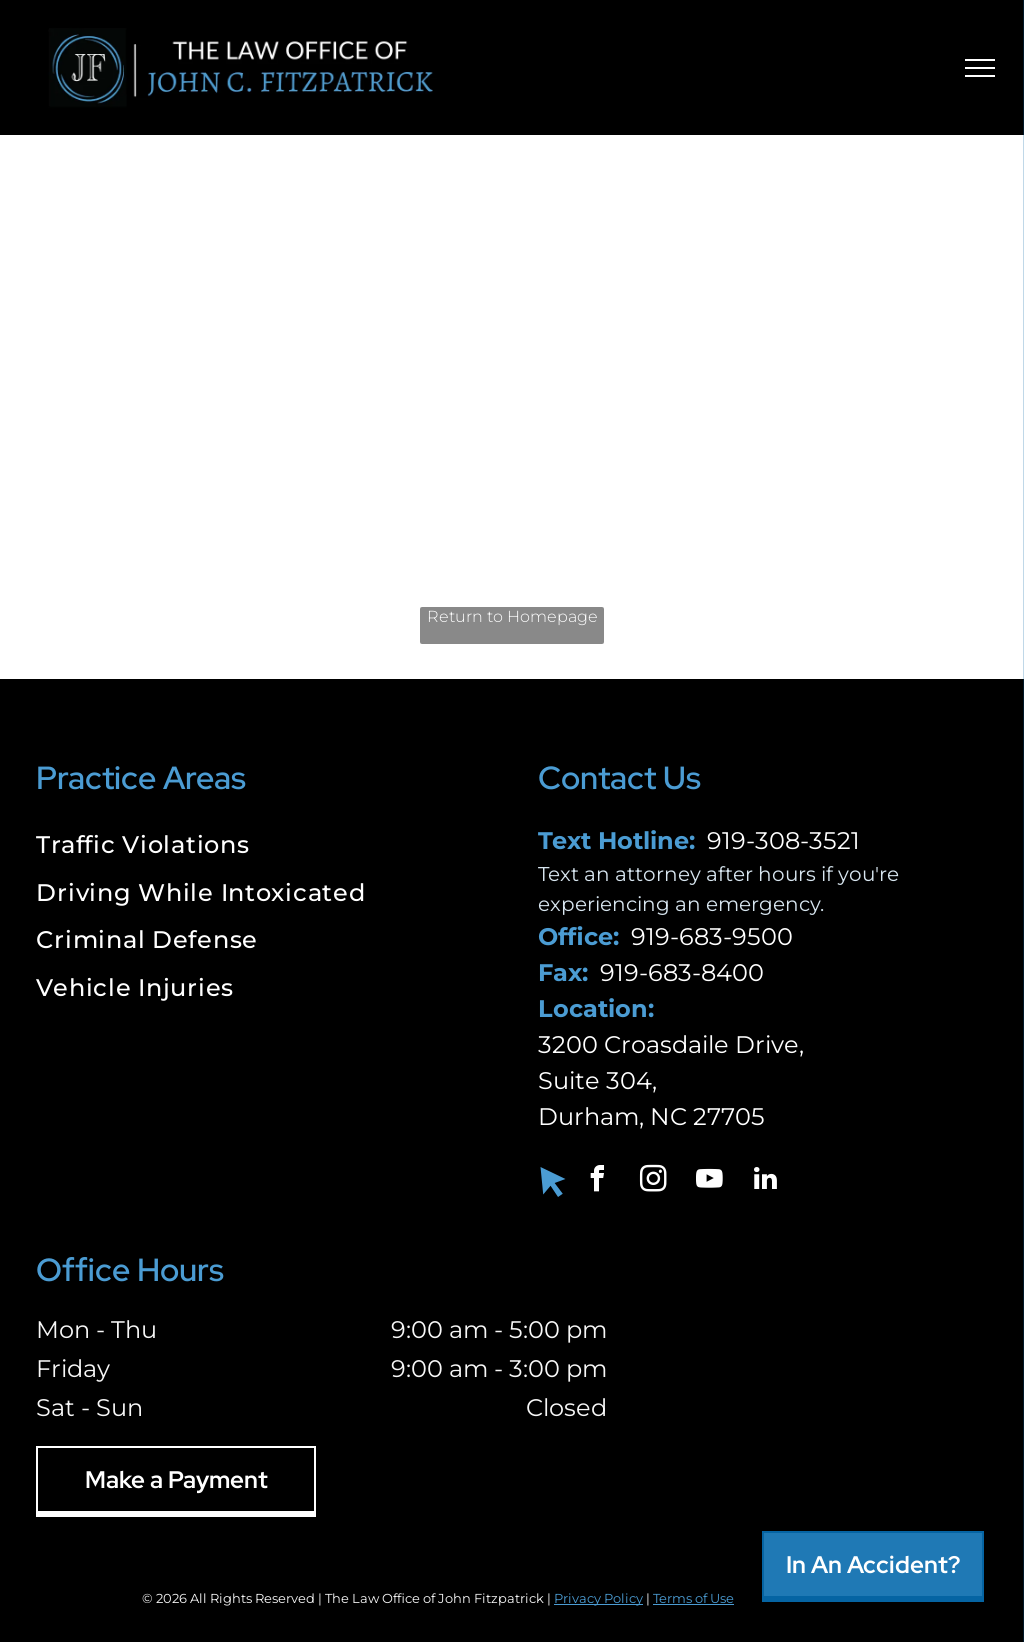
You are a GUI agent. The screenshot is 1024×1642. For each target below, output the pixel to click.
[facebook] (598, 1181)
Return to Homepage (512, 616)
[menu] (980, 68)
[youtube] (710, 1181)
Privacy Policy (598, 1598)
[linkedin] (766, 1181)
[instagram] (654, 1181)
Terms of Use (693, 1598)
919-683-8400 (682, 972)
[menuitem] (261, 847)
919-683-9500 (712, 936)
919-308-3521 (783, 840)
